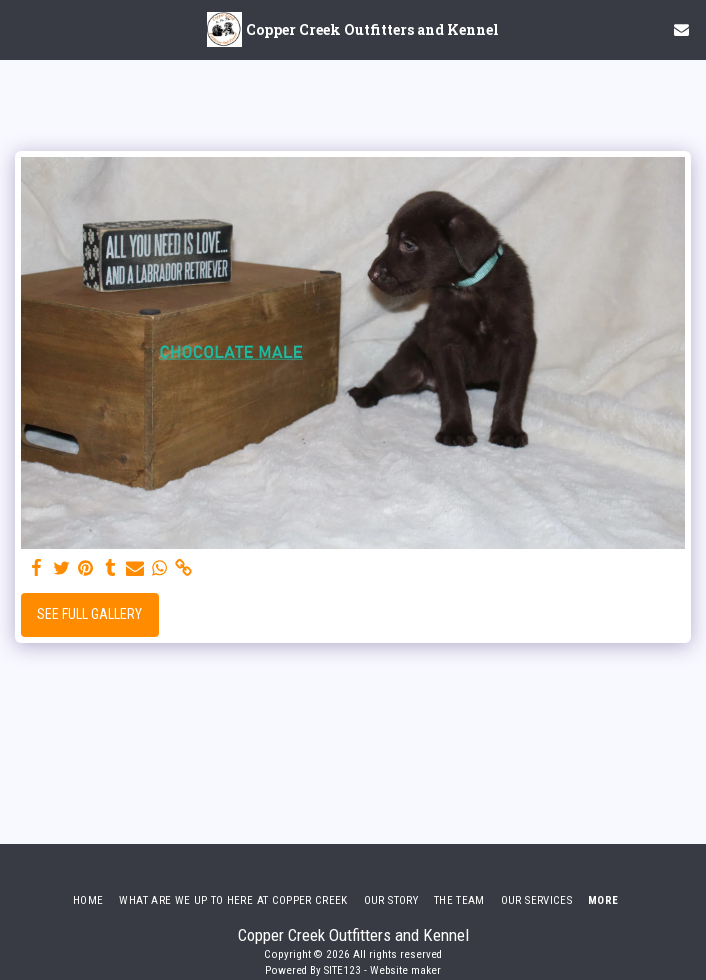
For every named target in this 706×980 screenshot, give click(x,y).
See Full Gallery (89, 614)
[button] (22, 29)
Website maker (405, 970)
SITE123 (342, 970)
